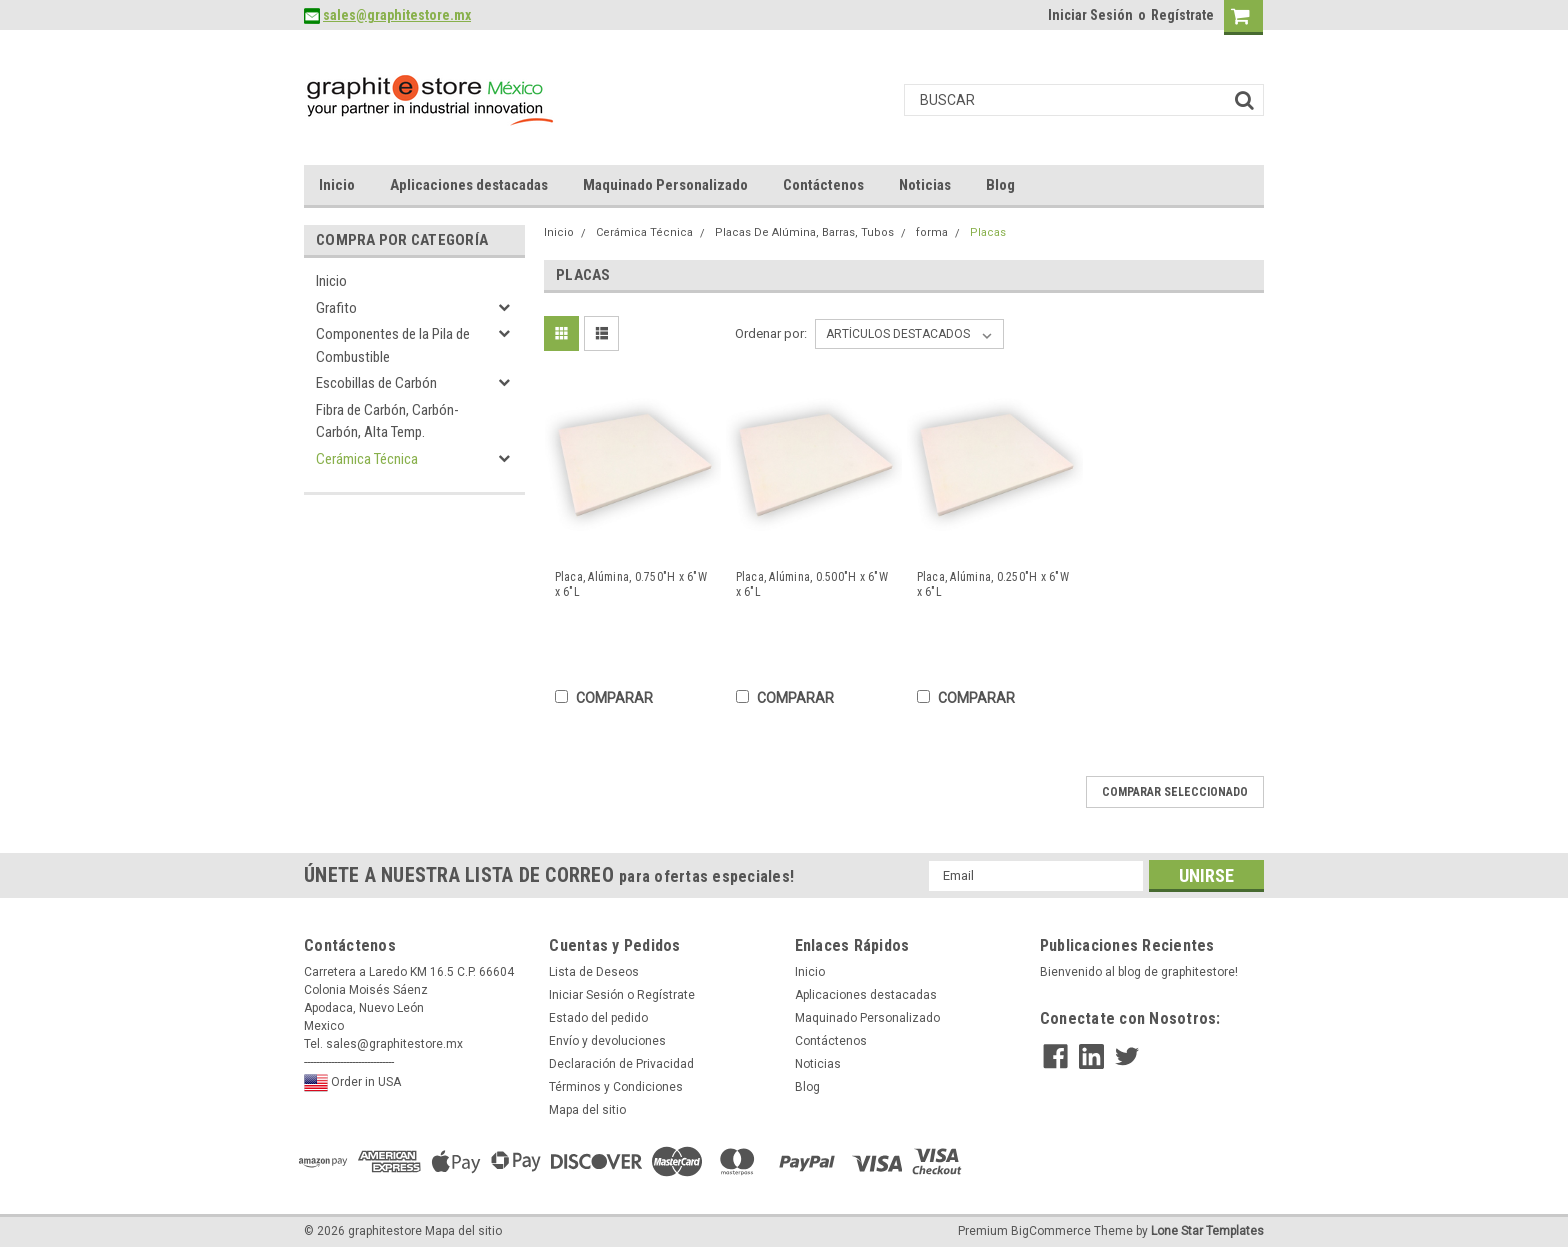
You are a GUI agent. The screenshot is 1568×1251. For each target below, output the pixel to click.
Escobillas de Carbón (376, 383)
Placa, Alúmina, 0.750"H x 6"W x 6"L (631, 584)
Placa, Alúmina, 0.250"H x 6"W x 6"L (993, 584)
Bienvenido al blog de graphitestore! (1139, 972)
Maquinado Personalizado (665, 185)
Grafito (336, 308)
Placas (988, 232)
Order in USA (352, 1083)
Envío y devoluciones (607, 1041)
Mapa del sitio (587, 1110)
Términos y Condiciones (616, 1087)
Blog (1000, 185)
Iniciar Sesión (1090, 15)
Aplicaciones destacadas (469, 185)
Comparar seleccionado (1175, 792)
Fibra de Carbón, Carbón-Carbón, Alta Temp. (387, 421)
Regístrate (1182, 15)
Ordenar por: (771, 333)
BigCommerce (1051, 1231)
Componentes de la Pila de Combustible (393, 345)
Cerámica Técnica (367, 459)
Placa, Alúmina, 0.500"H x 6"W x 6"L (812, 584)
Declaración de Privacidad (621, 1064)
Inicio (337, 185)
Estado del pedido (598, 1018)
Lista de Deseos (594, 972)
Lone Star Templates (1207, 1231)
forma (932, 232)
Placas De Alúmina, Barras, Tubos (804, 232)
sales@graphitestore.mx (397, 15)
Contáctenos (823, 185)
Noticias (925, 185)
